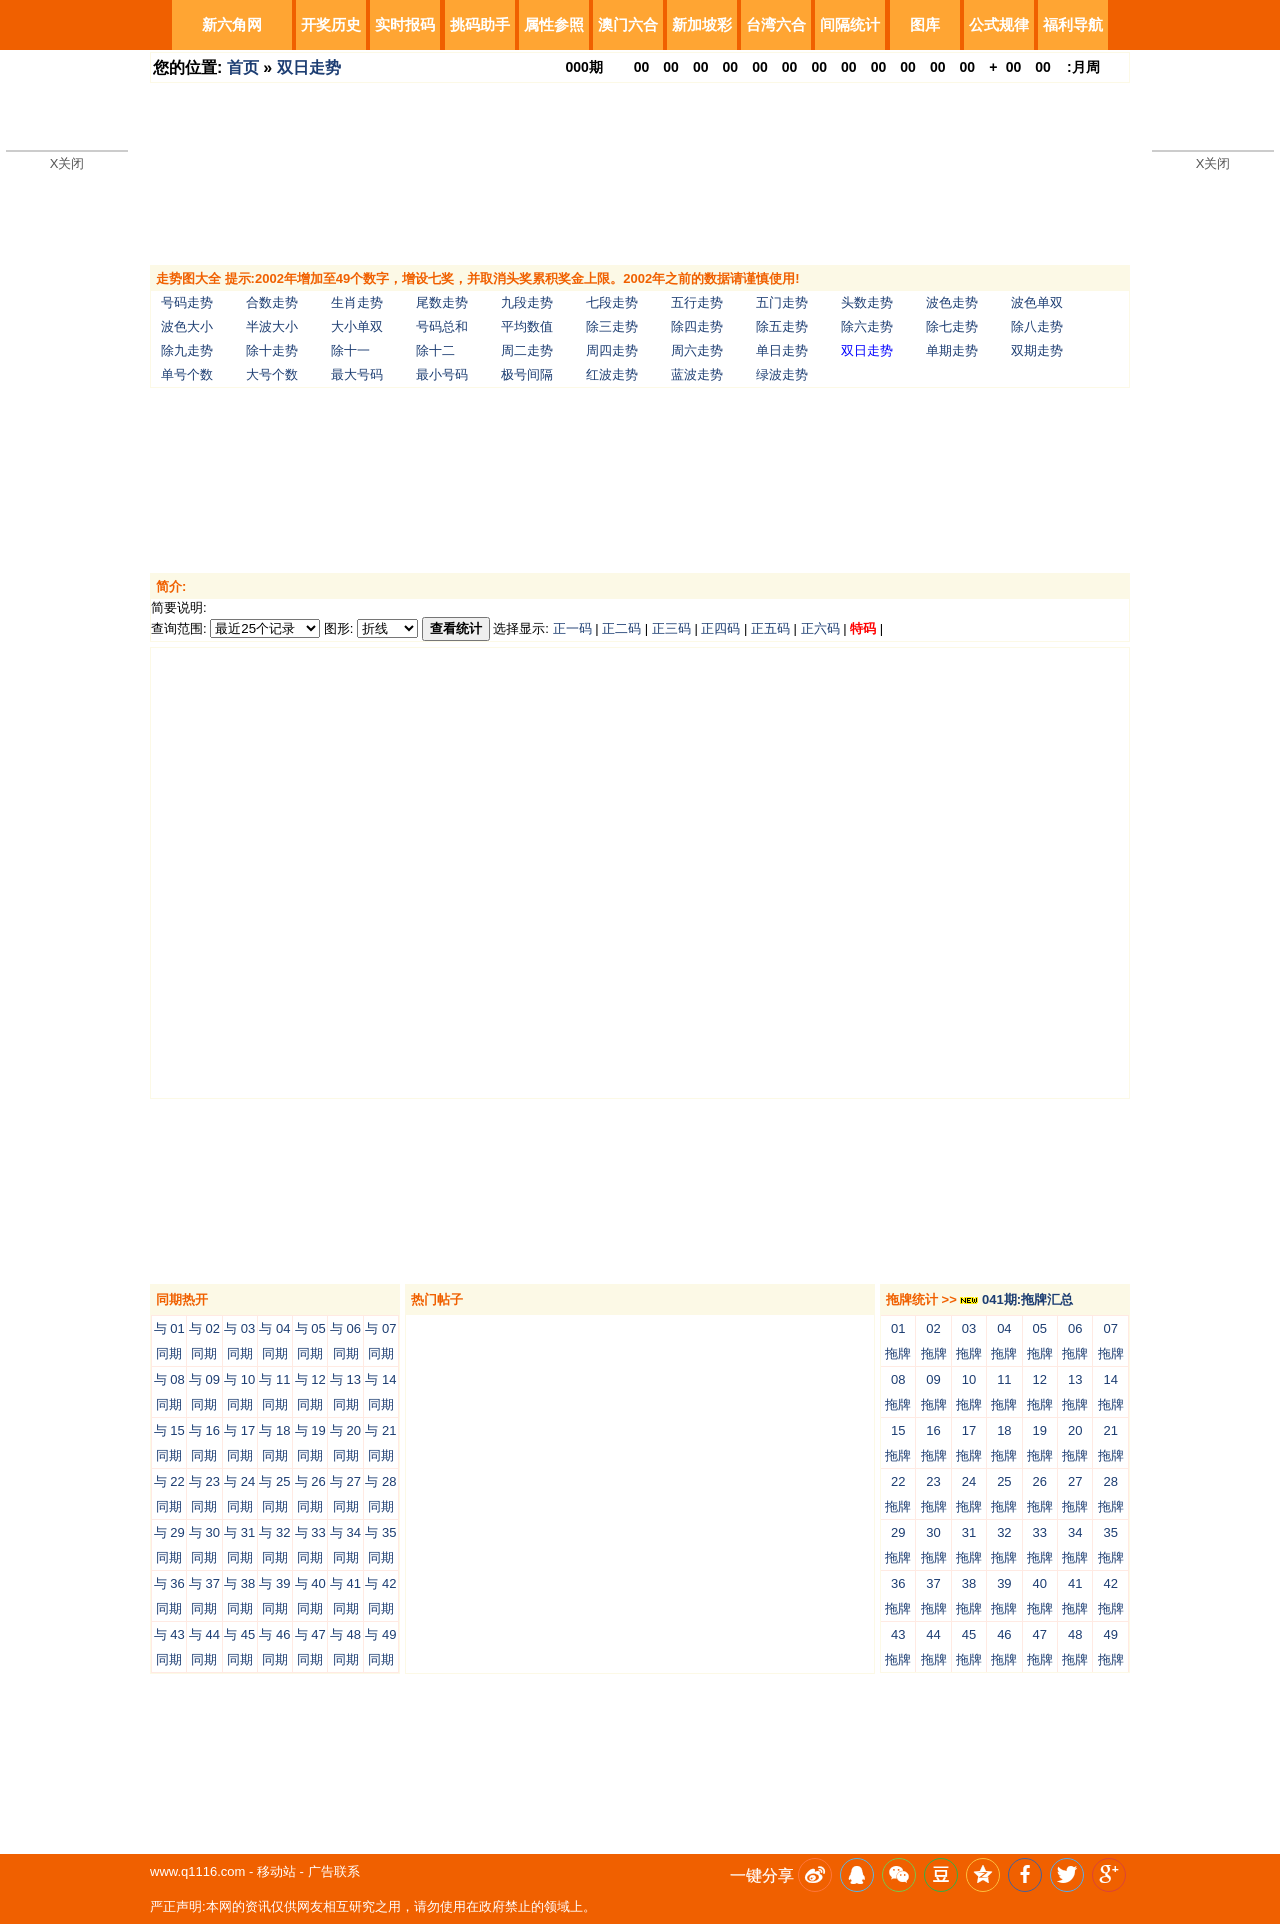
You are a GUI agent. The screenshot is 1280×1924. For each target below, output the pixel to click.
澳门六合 (628, 24)
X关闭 (67, 163)
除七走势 (952, 326)
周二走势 (527, 350)
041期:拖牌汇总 (1016, 1299)
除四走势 (697, 326)
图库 (925, 24)
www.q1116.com (197, 1871)
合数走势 (272, 302)
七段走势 (612, 302)
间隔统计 (850, 24)
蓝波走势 (697, 374)
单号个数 (187, 374)
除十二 (435, 350)
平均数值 (527, 326)
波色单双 (1037, 302)
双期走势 (1037, 350)
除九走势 (187, 350)
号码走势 (187, 302)
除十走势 (272, 350)
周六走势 (697, 350)
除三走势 (612, 326)
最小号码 (442, 374)
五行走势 (697, 302)
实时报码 (405, 24)
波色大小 (187, 326)
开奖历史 (331, 24)
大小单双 (357, 326)
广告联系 (334, 1871)
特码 (863, 628)
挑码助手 (480, 24)
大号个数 (272, 374)
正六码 (820, 628)
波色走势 (952, 302)
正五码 (770, 628)
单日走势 (782, 350)
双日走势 (309, 67)
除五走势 (782, 326)
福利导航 (1073, 24)
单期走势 (952, 350)
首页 (243, 67)
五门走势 (782, 302)
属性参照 (554, 24)
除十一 (350, 350)
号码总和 (442, 326)
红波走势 (612, 374)
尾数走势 (442, 302)
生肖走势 (357, 302)
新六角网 (232, 24)
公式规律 (999, 24)
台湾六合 (776, 24)
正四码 (720, 628)
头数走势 (867, 302)
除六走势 (867, 326)
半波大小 (272, 326)
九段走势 (527, 302)
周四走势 (612, 350)
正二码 (621, 628)
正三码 (671, 628)
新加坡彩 (702, 24)
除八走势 (1037, 326)
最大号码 (357, 374)
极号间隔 (527, 374)
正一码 (572, 628)
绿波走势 (782, 374)
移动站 (276, 1871)
